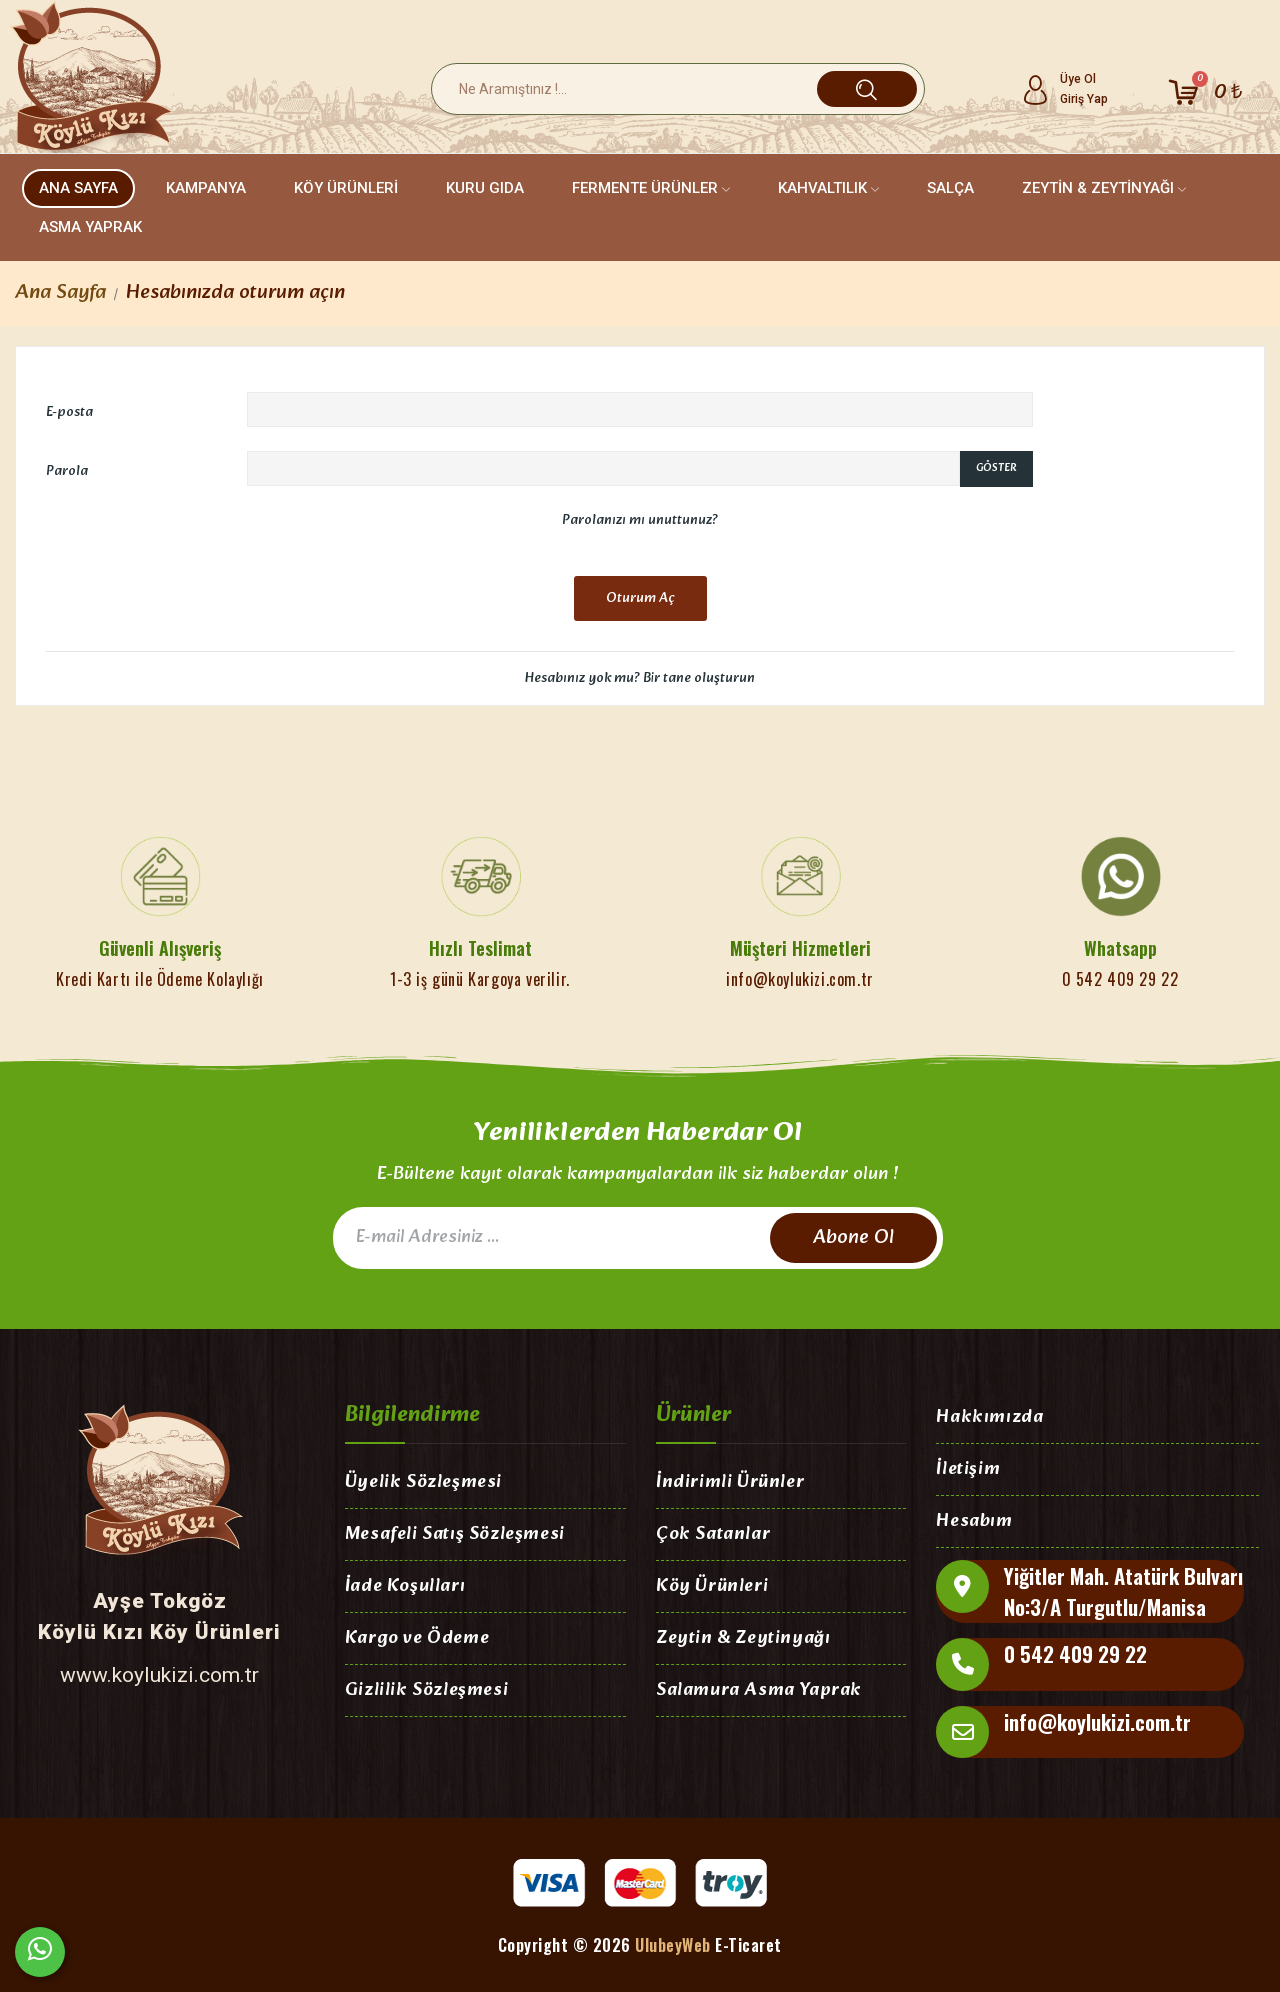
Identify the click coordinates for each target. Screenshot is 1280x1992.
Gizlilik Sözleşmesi (426, 1691)
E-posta (69, 412)
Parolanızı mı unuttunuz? (640, 520)
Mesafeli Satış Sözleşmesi (455, 1535)
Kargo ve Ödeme (417, 1639)
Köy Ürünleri (712, 1587)
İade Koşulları (405, 1587)
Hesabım (974, 1522)
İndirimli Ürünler (730, 1483)
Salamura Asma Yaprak (759, 1691)
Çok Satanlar (713, 1535)
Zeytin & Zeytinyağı (743, 1639)
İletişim (968, 1470)
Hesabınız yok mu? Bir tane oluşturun (640, 678)
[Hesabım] (1064, 89)
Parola (67, 471)
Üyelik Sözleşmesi (423, 1483)
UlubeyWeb (673, 1945)
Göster (996, 468)
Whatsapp (1120, 948)
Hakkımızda (989, 1418)
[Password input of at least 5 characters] (603, 469)
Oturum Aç (640, 598)
